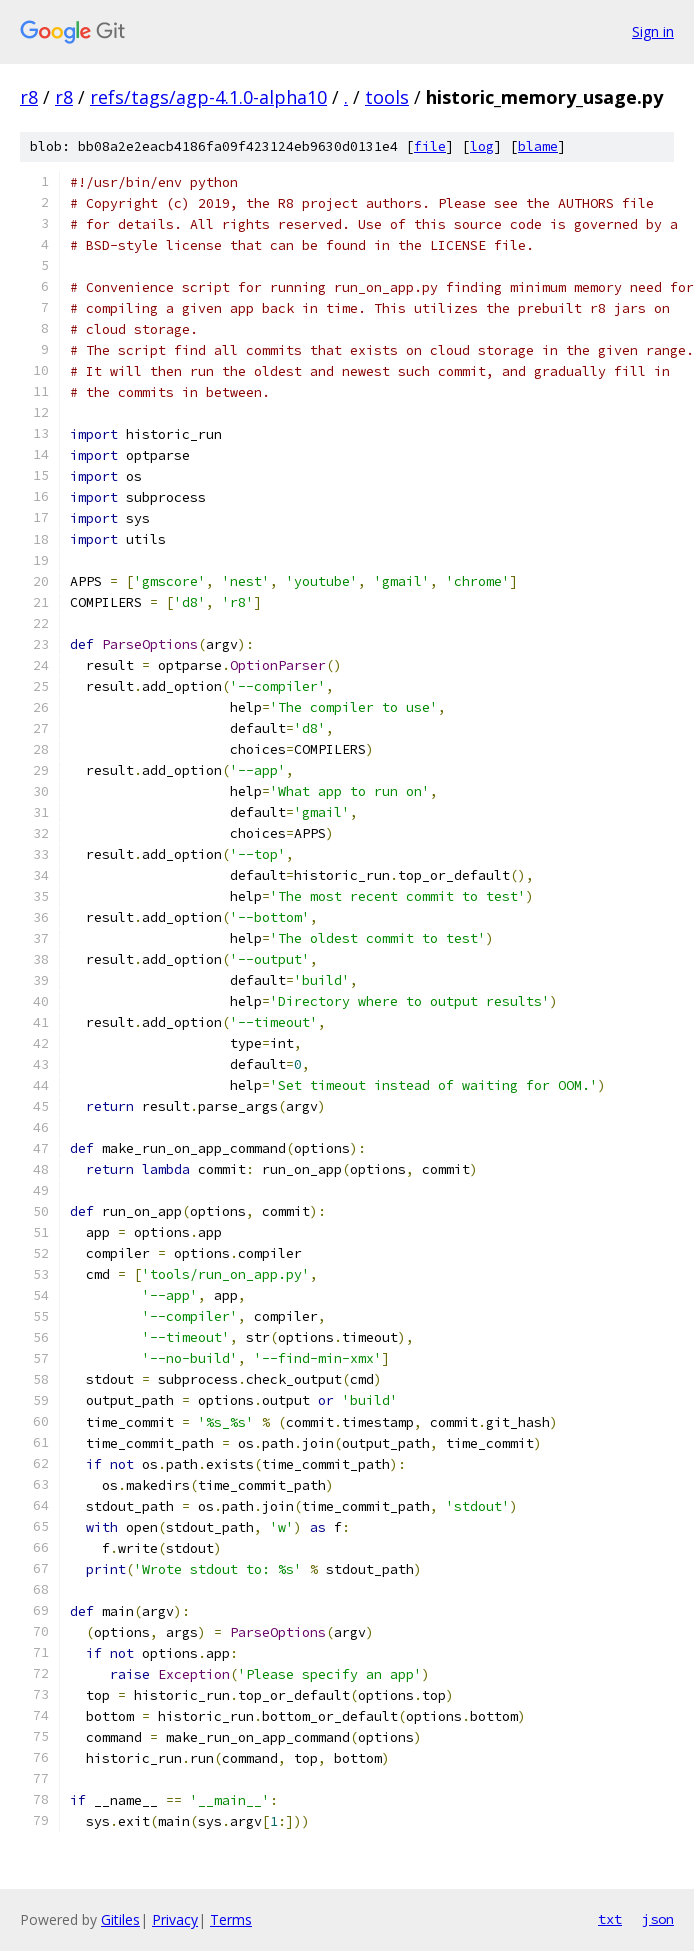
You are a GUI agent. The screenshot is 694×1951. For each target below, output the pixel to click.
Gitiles (120, 1919)
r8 (29, 97)
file (430, 146)
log (482, 146)
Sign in (653, 31)
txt (610, 1919)
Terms (231, 1919)
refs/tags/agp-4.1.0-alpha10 (208, 97)
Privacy (175, 1919)
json (658, 1919)
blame (538, 146)
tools (387, 97)
